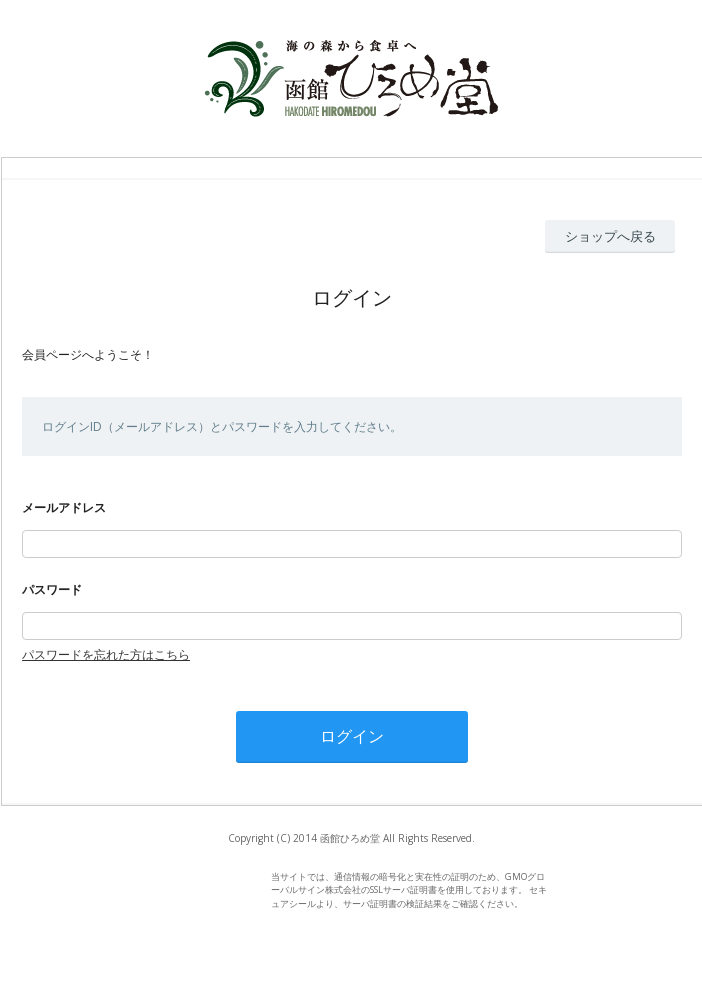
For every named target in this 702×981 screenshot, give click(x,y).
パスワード (52, 589)
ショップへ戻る (610, 236)
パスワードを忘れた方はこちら (106, 654)
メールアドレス (64, 507)
